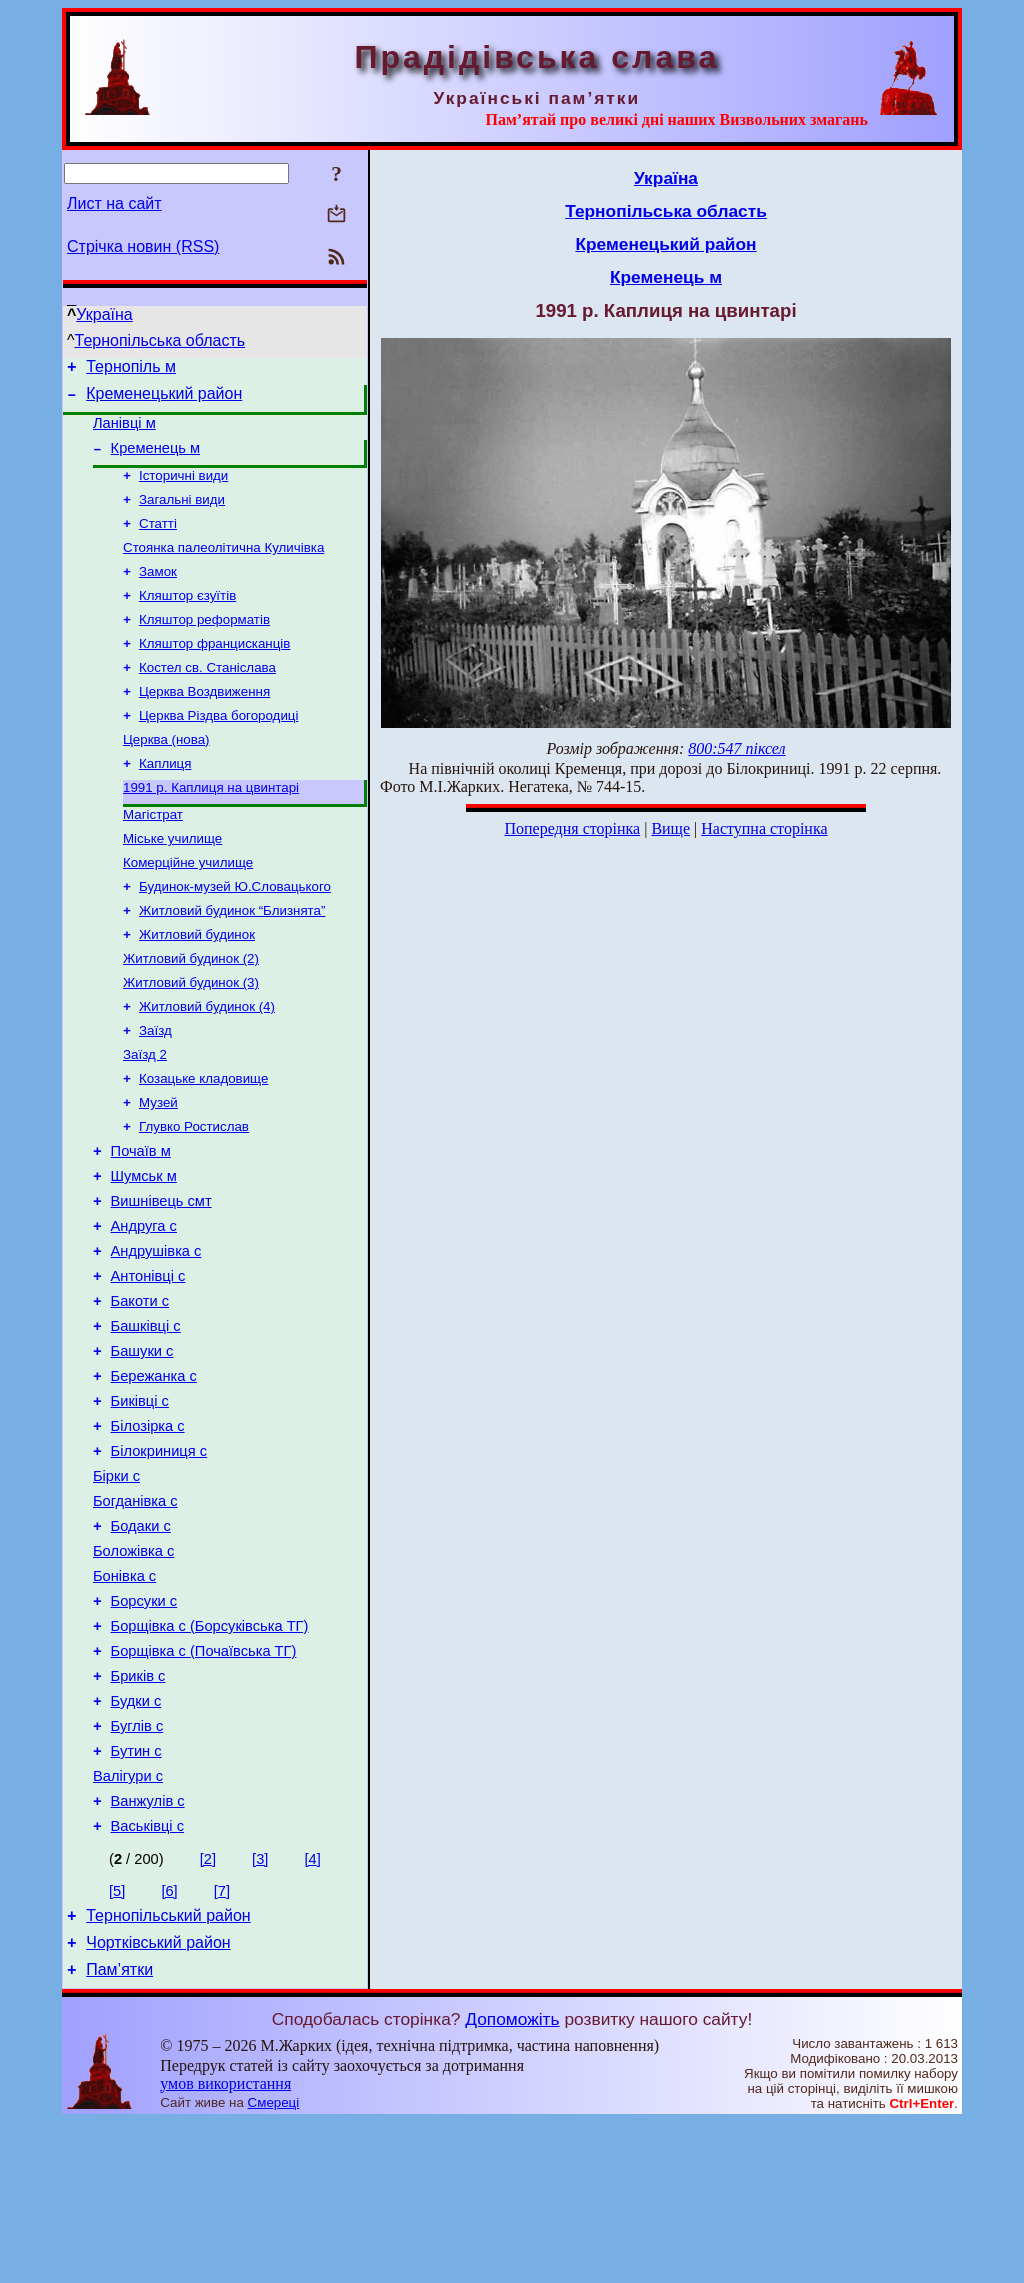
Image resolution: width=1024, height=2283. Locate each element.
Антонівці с (148, 1362)
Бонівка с (124, 1698)
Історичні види (183, 489)
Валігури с (128, 1922)
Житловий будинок (197, 986)
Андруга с (144, 1306)
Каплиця (165, 801)
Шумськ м (144, 1250)
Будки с (136, 1838)
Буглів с (137, 1866)
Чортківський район (158, 2100)
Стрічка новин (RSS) (143, 246)
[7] (222, 2043)
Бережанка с (154, 1474)
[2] (208, 2011)
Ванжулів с (148, 1950)
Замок (158, 593)
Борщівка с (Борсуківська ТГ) (210, 1754)
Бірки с (116, 1586)
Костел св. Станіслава (207, 697)
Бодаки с (141, 1642)
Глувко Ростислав (194, 1194)
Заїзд (155, 1090)
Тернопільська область (160, 340)
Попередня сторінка (572, 828)
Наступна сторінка (764, 828)
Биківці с (140, 1502)
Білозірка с (148, 1530)
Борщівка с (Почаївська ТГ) (204, 1782)
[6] (169, 2043)
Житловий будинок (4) (207, 1064)
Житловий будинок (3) (191, 1038)
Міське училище (172, 882)
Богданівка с (135, 1614)
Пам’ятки (119, 2130)
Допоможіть (512, 2180)
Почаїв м (141, 1222)
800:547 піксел (736, 748)
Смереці (274, 2263)
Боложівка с (133, 1670)
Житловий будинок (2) (191, 1012)
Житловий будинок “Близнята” (232, 960)
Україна (104, 314)
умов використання (225, 2244)
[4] (312, 2011)
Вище (670, 828)
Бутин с (136, 1894)
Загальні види (182, 515)
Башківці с (146, 1418)
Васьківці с (147, 1978)
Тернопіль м (131, 369)
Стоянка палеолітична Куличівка (223, 567)
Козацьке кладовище (203, 1142)
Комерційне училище (188, 908)
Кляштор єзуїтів (187, 619)
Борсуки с (144, 1726)
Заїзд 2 (145, 1116)
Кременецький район (164, 399)
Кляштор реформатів (204, 645)
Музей (158, 1168)
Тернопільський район (168, 2070)
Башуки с (142, 1446)
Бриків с (138, 1810)
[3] (260, 2011)
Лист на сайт (114, 203)
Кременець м (156, 460)
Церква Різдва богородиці (218, 749)
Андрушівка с (156, 1334)
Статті (158, 541)
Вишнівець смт (161, 1278)
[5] (117, 2043)
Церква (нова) (166, 775)
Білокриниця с (159, 1558)
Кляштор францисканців (214, 671)
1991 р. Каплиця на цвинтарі (211, 827)
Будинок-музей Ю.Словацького (235, 934)
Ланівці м (124, 432)
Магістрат (153, 856)
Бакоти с (140, 1390)
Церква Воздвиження (204, 723)
